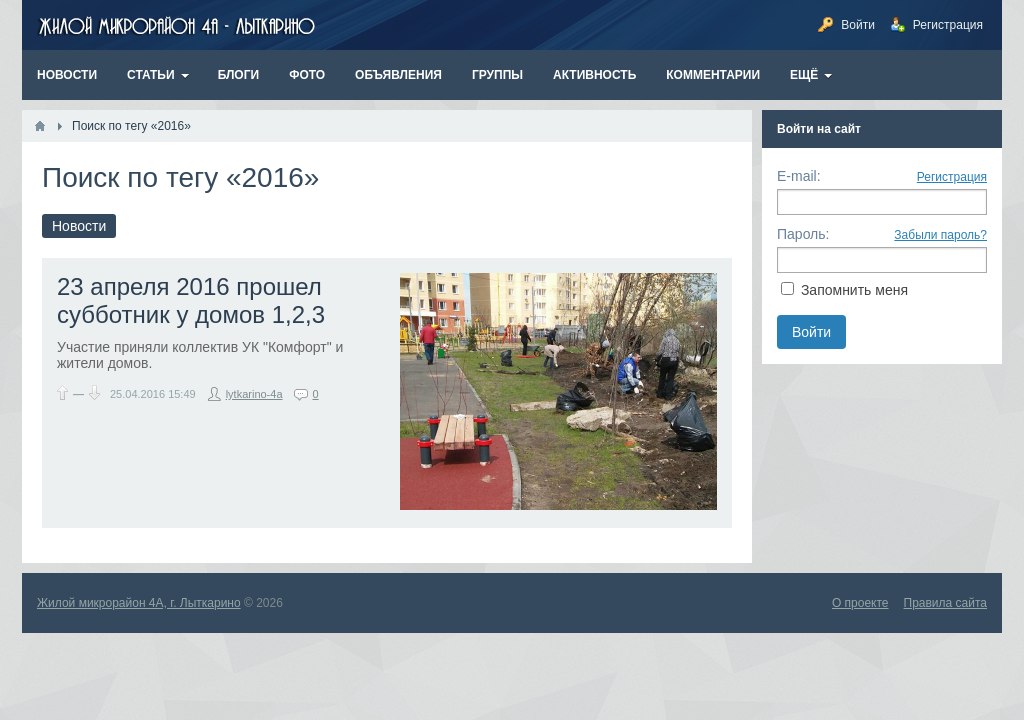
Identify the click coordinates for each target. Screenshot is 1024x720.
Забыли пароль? (940, 235)
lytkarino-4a (254, 394)
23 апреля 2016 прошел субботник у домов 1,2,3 (191, 300)
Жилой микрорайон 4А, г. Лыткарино (139, 603)
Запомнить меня (854, 290)
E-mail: (799, 176)
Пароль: (803, 234)
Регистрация (952, 177)
